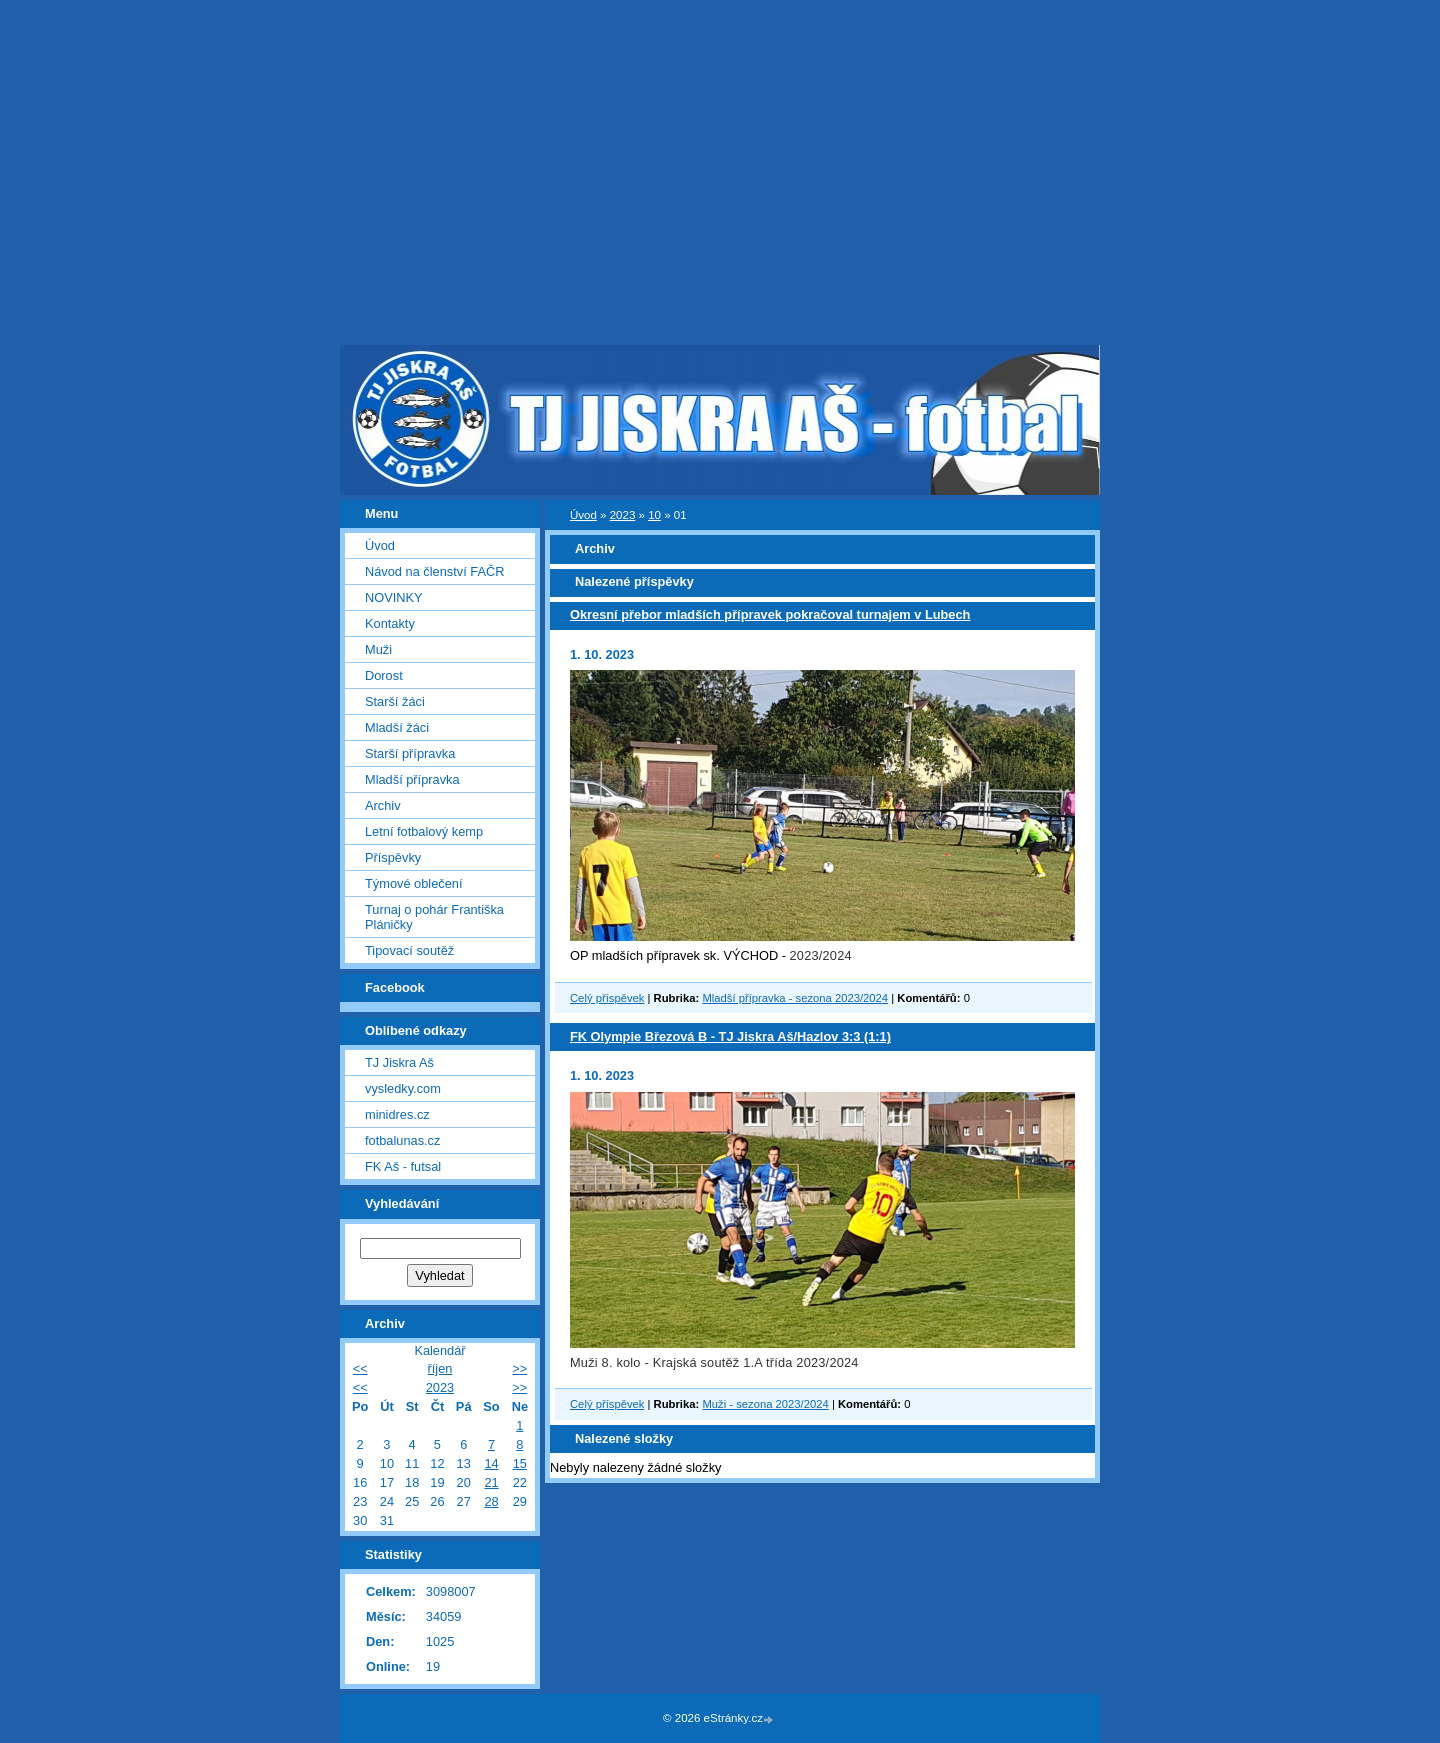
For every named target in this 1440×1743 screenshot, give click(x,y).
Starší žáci (395, 701)
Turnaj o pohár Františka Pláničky (434, 917)
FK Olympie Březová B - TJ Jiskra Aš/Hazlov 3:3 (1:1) (730, 1036)
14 (491, 1463)
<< (360, 1368)
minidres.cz (397, 1114)
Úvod (583, 515)
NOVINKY (394, 597)
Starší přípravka (410, 753)
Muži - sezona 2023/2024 (765, 1404)
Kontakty (390, 623)
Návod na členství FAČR (434, 571)
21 (491, 1482)
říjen (440, 1368)
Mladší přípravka (412, 779)
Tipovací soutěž (409, 950)
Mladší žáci (397, 727)
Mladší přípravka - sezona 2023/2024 (795, 998)
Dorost (384, 675)
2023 (623, 515)
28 (491, 1501)
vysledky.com (403, 1088)
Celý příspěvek (607, 998)
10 (654, 515)
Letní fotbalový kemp (424, 831)
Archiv (383, 805)
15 (520, 1463)
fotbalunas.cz (402, 1140)
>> (519, 1368)
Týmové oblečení (413, 883)
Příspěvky (393, 857)
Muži (378, 649)
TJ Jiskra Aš (399, 1062)
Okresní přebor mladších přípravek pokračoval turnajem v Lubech (770, 614)
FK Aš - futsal (403, 1166)
